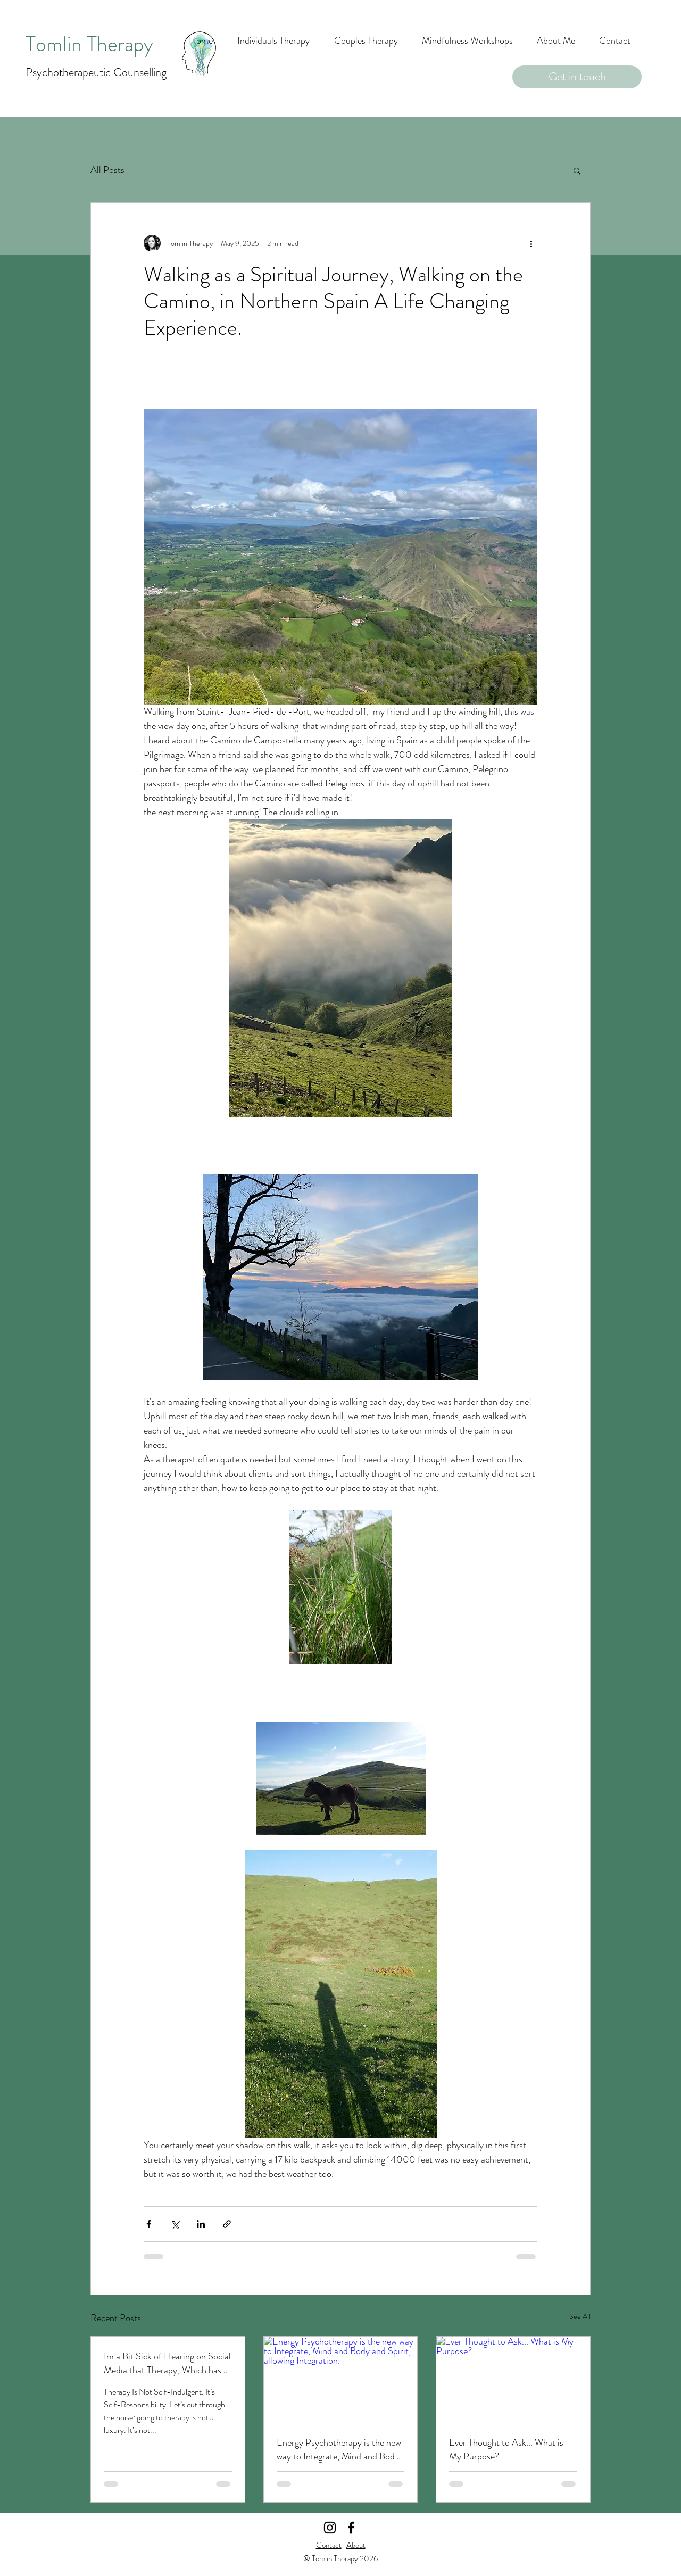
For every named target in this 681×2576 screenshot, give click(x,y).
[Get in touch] (577, 76)
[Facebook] (351, 2528)
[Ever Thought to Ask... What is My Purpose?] (513, 2380)
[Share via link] (227, 2224)
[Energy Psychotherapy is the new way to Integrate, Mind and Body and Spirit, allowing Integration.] (341, 2380)
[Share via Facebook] (149, 2224)
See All (580, 2316)
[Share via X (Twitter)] (175, 2224)
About (356, 2545)
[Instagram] (330, 2528)
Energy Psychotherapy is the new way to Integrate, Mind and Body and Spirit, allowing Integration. (339, 2449)
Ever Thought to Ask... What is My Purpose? (506, 2449)
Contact (329, 2545)
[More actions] (531, 243)
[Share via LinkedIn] (201, 2224)
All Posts (107, 170)
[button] (577, 170)
